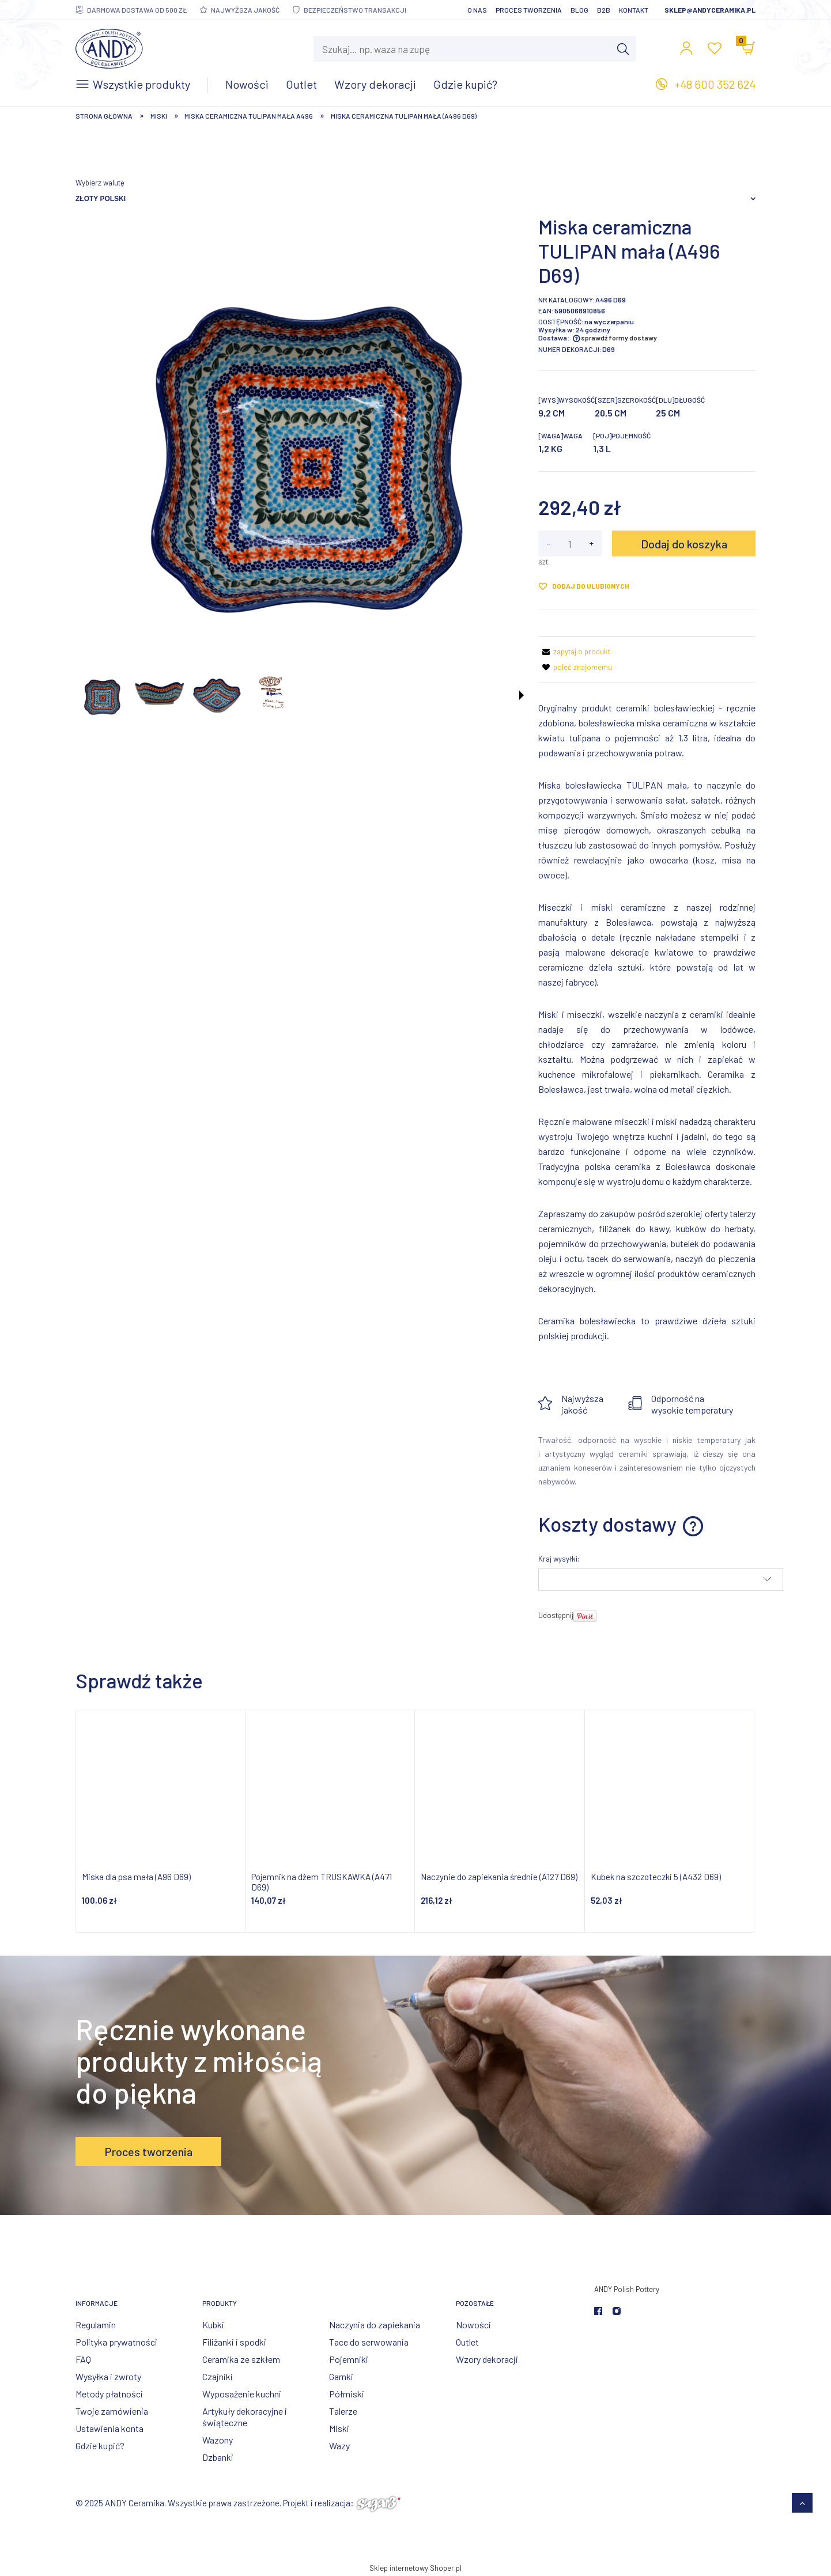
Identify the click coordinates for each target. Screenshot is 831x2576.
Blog (579, 10)
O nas (477, 10)
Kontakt (633, 10)
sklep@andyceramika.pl (710, 10)
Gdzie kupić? (99, 2445)
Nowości (473, 2324)
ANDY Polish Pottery (626, 2289)
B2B (603, 10)
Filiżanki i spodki (234, 2341)
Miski (339, 2428)
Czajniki (217, 2376)
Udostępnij (555, 1615)
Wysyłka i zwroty (108, 2376)
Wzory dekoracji (487, 2359)
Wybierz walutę (99, 183)
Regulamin (95, 2324)
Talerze (343, 2410)
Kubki (213, 2324)
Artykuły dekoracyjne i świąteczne (244, 2416)
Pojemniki (348, 2359)
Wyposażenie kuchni (241, 2393)
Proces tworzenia (529, 10)
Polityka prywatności (116, 2341)
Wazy (339, 2445)
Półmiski (346, 2393)
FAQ (83, 2359)
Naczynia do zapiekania (374, 2324)
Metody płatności (109, 2393)
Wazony (217, 2439)
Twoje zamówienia (111, 2410)
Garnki (341, 2376)
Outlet (467, 2341)
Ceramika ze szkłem (241, 2359)
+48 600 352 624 (715, 84)
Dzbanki (217, 2457)
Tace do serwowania (369, 2341)
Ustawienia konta (109, 2428)
